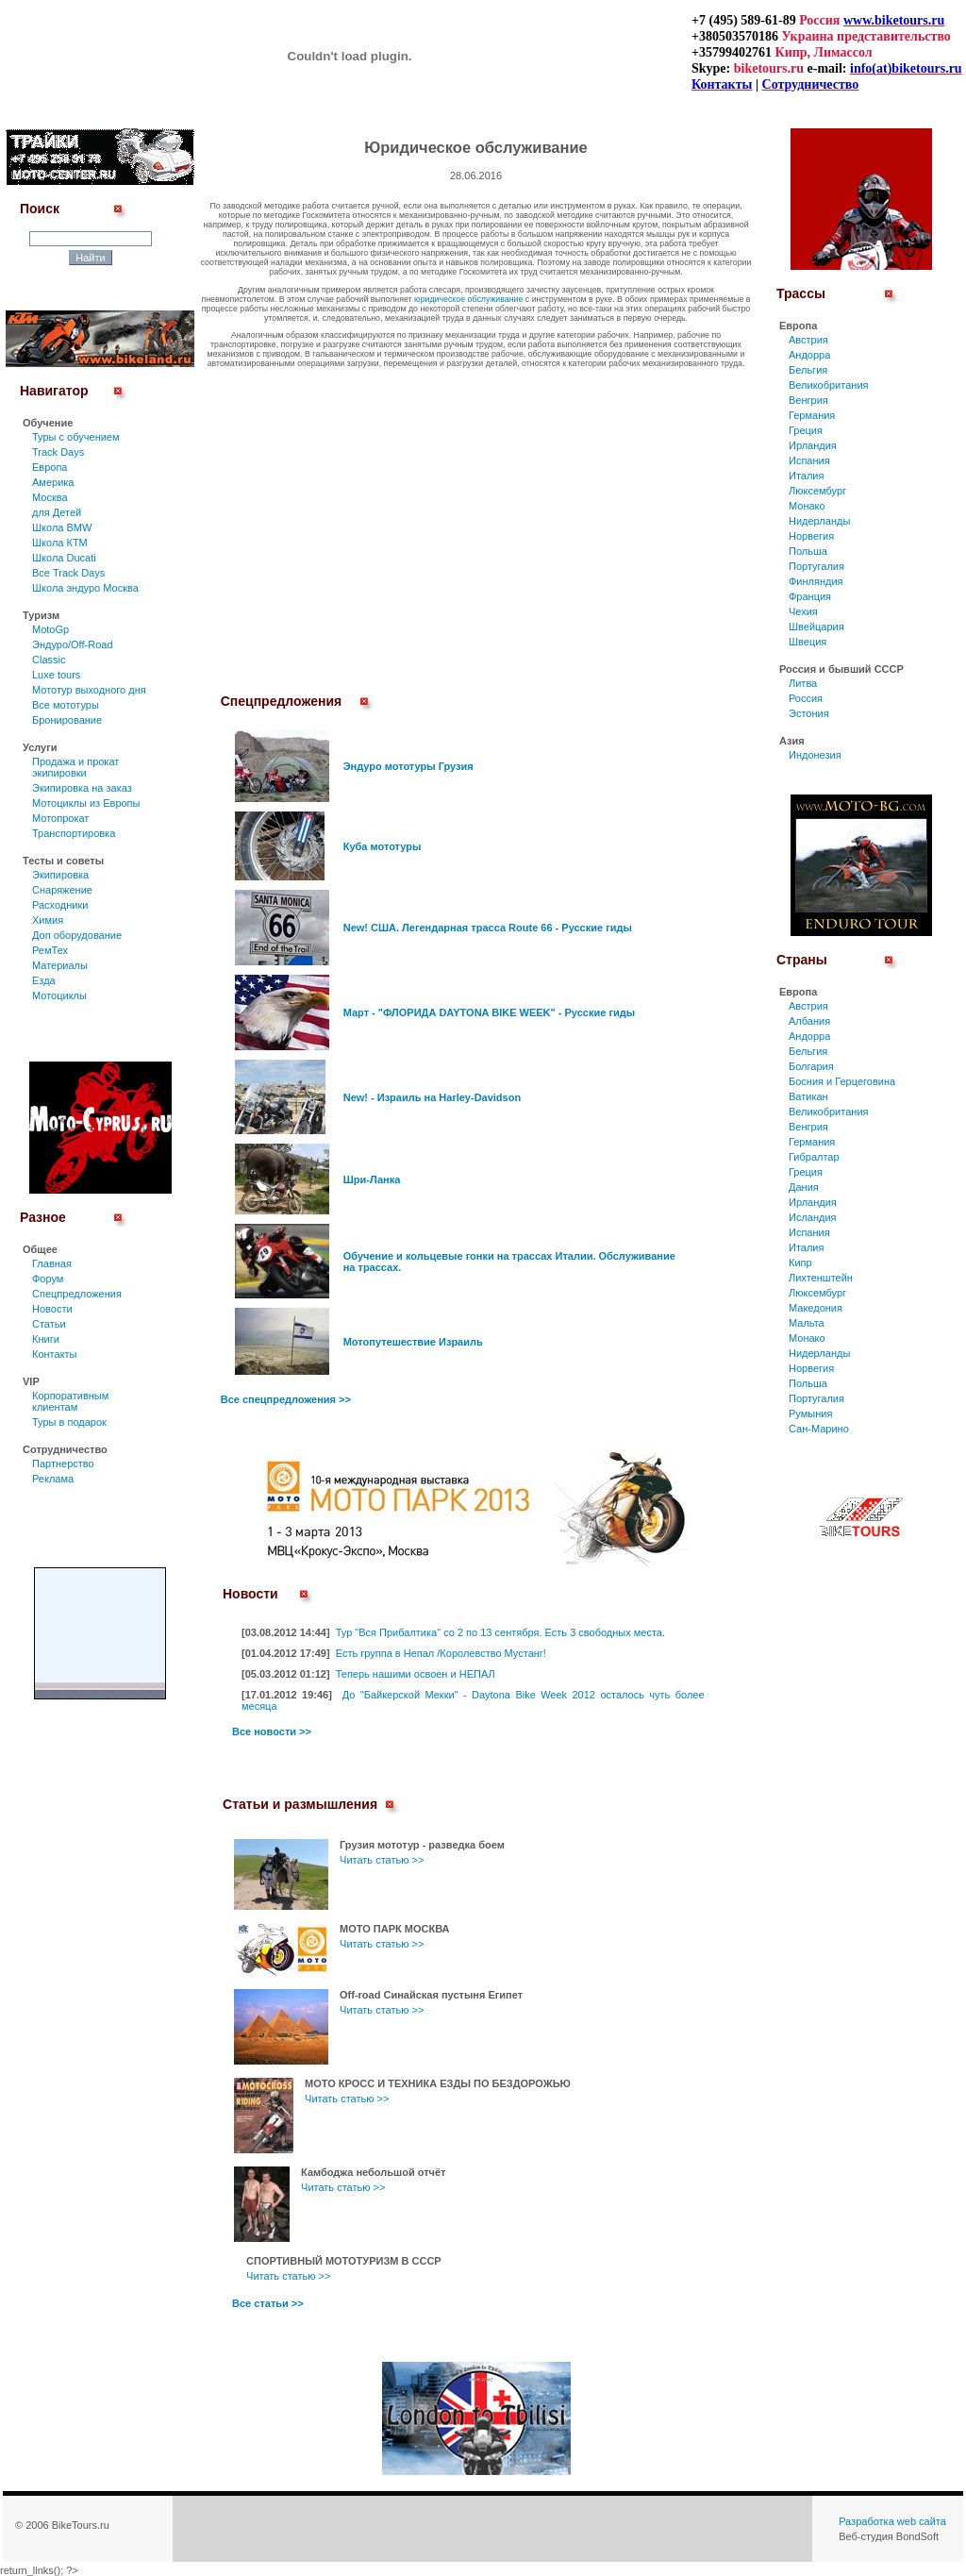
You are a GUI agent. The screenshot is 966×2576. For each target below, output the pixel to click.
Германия (812, 415)
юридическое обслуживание (468, 299)
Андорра (809, 354)
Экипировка (60, 874)
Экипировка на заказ (82, 788)
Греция (806, 430)
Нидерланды (819, 521)
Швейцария (816, 626)
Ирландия (813, 445)
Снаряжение (62, 889)
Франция (810, 596)
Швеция (807, 641)
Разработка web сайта (892, 2521)
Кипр (800, 1262)
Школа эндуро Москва (85, 588)
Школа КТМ (60, 542)
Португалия (816, 566)
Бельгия (808, 370)
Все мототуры (65, 705)
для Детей (56, 512)
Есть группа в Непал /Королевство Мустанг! (441, 1653)
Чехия (803, 611)
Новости (52, 1308)
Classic (48, 659)
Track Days (58, 452)
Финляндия (816, 581)
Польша (808, 551)
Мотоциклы (59, 995)
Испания (809, 460)
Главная (52, 1263)
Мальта (806, 1323)
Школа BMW (62, 527)
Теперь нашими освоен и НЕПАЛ (415, 1674)
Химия (47, 920)
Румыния (810, 1413)
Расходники (60, 905)
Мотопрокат (60, 818)
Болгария (811, 1066)
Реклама (53, 1478)
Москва (50, 497)
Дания (804, 1187)
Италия (806, 475)
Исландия (813, 1217)
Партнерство (63, 1463)
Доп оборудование (77, 935)
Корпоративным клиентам (70, 1401)
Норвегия (811, 536)
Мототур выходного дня (89, 689)
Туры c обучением (76, 437)
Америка (53, 482)
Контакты (54, 1354)
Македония (815, 1307)
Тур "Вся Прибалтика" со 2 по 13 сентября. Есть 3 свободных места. (500, 1632)
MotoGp (50, 629)
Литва (803, 683)
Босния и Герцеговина (842, 1081)
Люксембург (817, 490)
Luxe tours (56, 674)
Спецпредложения (77, 1293)
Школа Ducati (64, 557)
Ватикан (808, 1096)
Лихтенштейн (821, 1277)
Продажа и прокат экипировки (75, 767)
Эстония (809, 713)
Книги (45, 1339)
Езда (44, 980)
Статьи (49, 1324)
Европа (50, 467)
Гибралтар (814, 1157)
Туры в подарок (69, 1422)
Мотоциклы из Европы (86, 803)
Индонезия (815, 755)
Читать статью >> (382, 1859)
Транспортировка (73, 833)
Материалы (60, 965)
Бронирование (67, 720)
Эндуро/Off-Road (72, 644)
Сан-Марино (819, 1428)
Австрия (808, 339)
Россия (806, 698)
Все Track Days (68, 572)
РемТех (50, 950)
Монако (807, 505)
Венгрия (808, 400)
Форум (47, 1278)
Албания (809, 1021)
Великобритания (828, 385)
